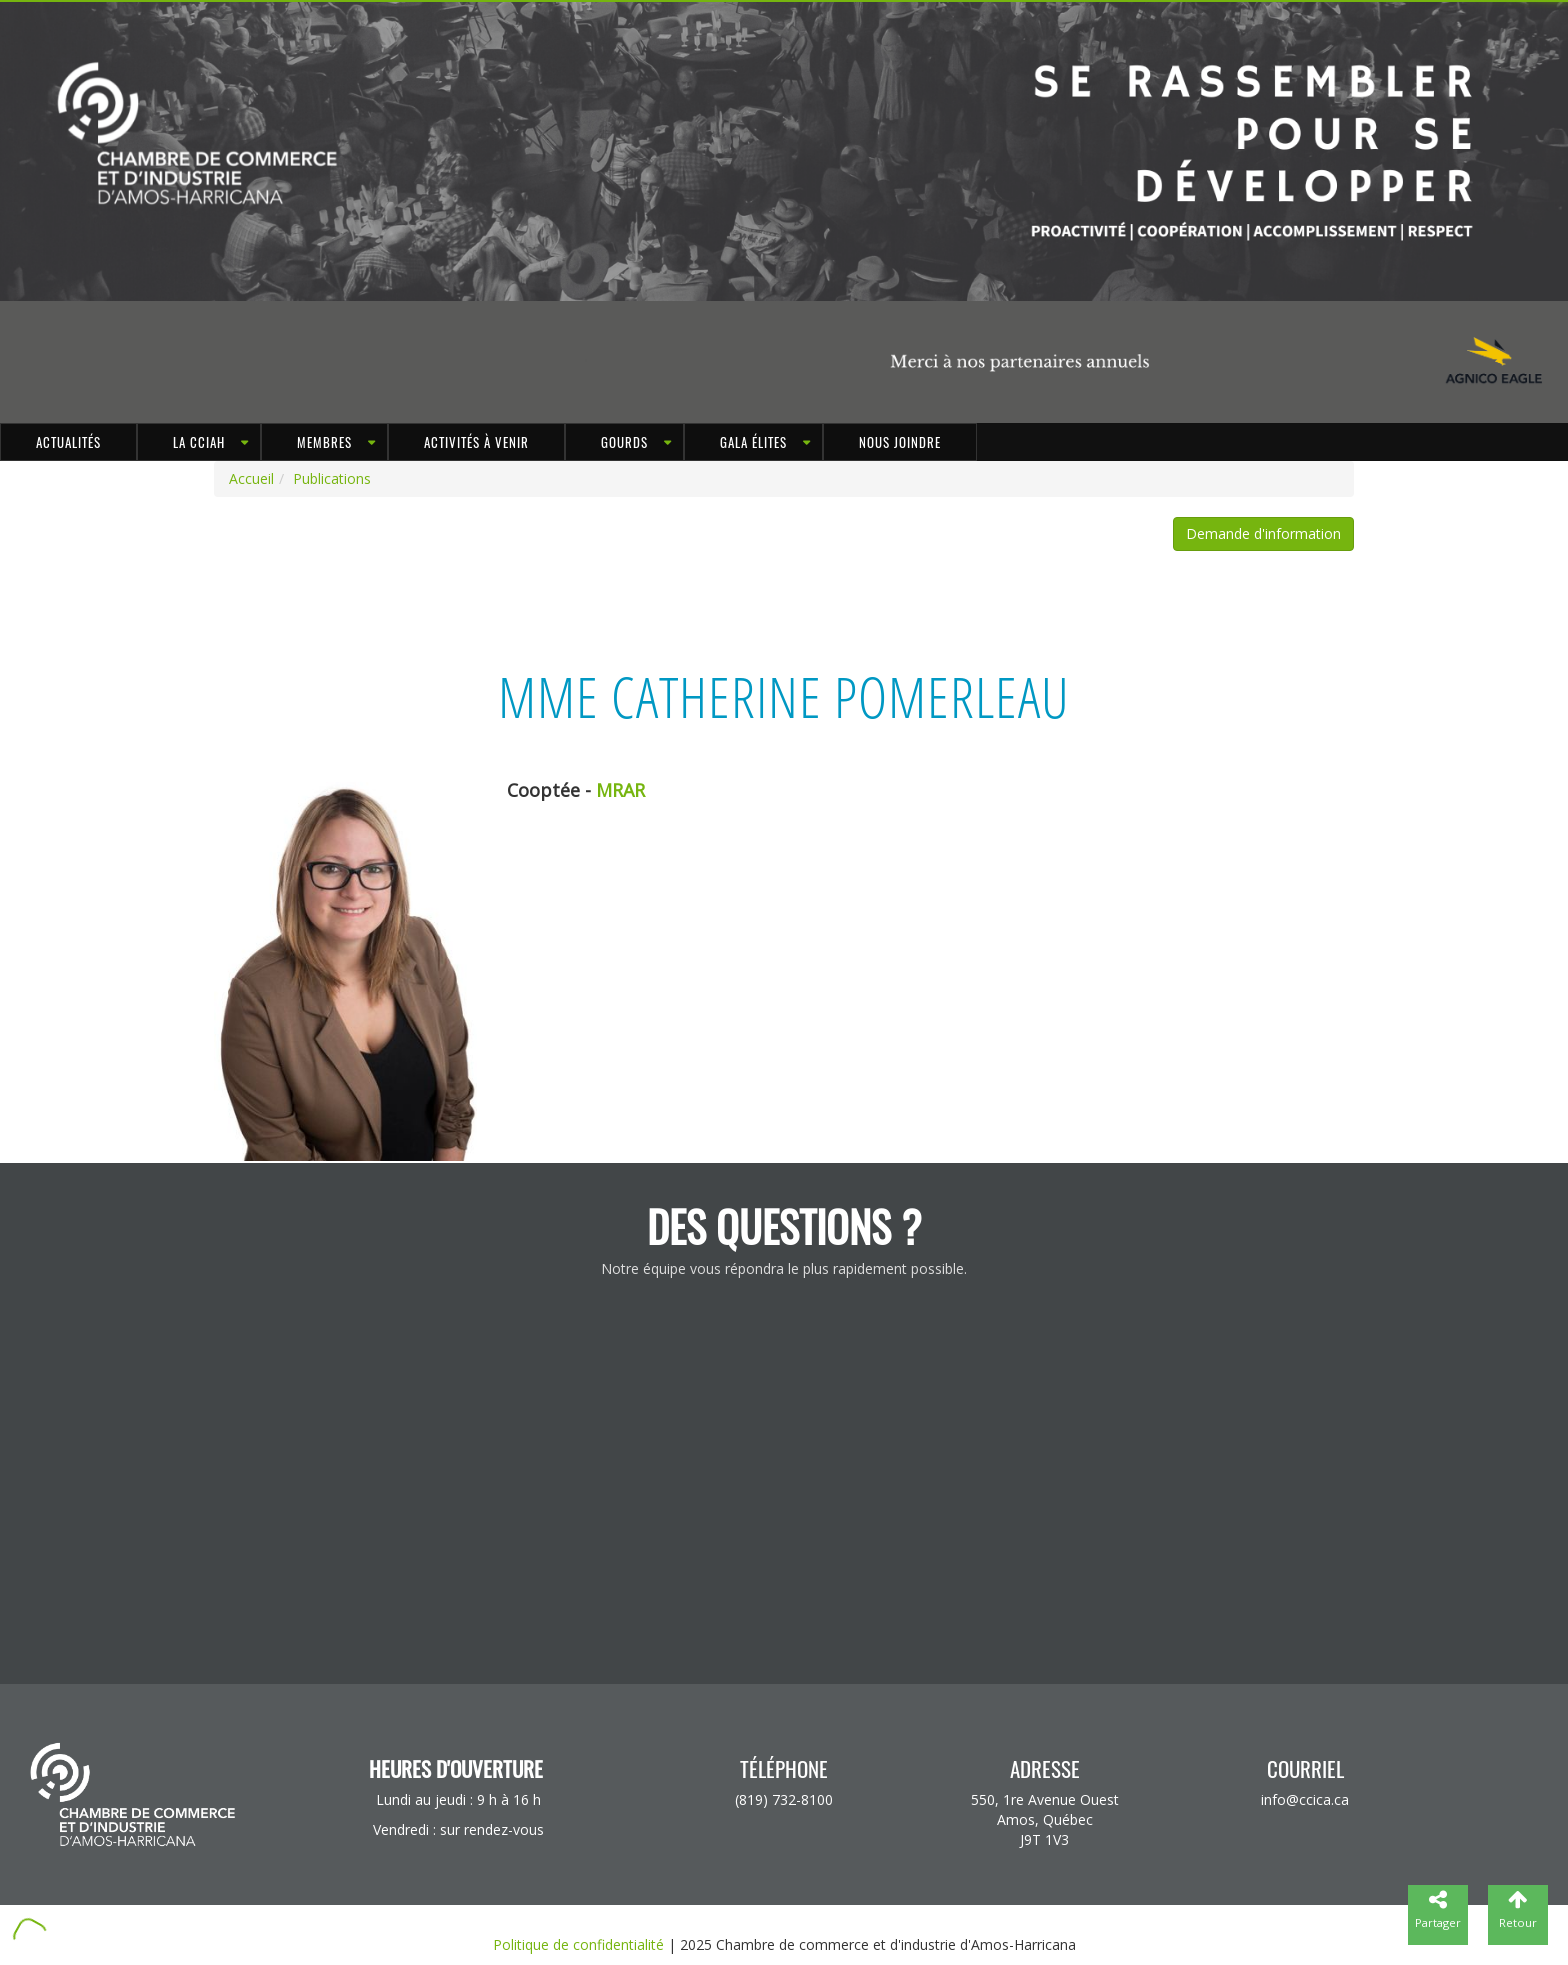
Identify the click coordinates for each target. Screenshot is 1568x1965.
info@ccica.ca (1305, 1799)
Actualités (68, 442)
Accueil (251, 478)
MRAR (620, 790)
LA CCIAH (199, 442)
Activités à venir (476, 442)
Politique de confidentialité (578, 1944)
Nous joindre (900, 442)
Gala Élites (753, 442)
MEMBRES (324, 442)
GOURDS (624, 442)
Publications (332, 478)
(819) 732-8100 (784, 1799)
